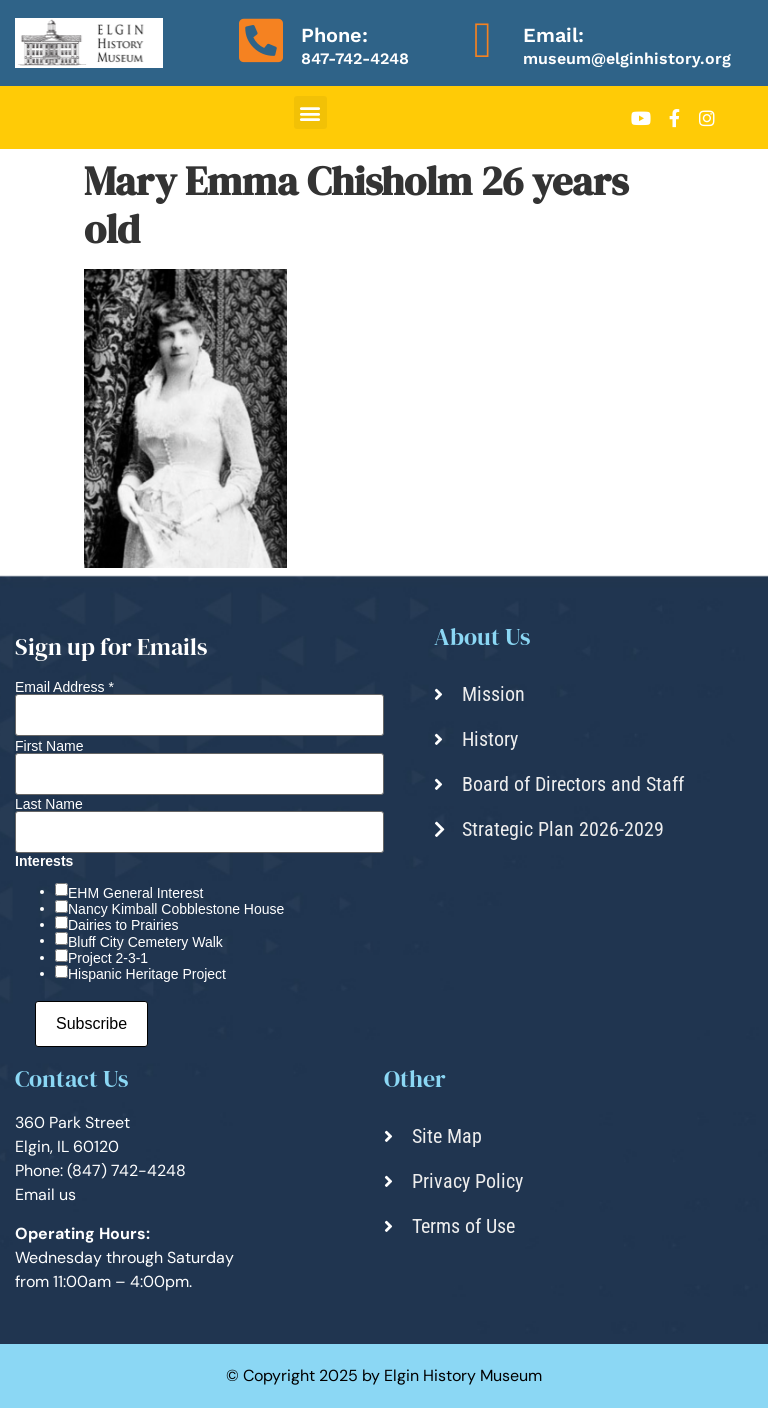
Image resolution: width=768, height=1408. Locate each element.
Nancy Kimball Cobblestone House (176, 909)
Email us (45, 1194)
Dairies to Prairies (123, 925)
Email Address (64, 687)
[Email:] (483, 40)
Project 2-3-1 (108, 958)
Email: (553, 35)
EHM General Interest (135, 893)
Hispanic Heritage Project (147, 974)
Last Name (49, 804)
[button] (310, 112)
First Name (49, 746)
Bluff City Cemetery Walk (145, 942)
